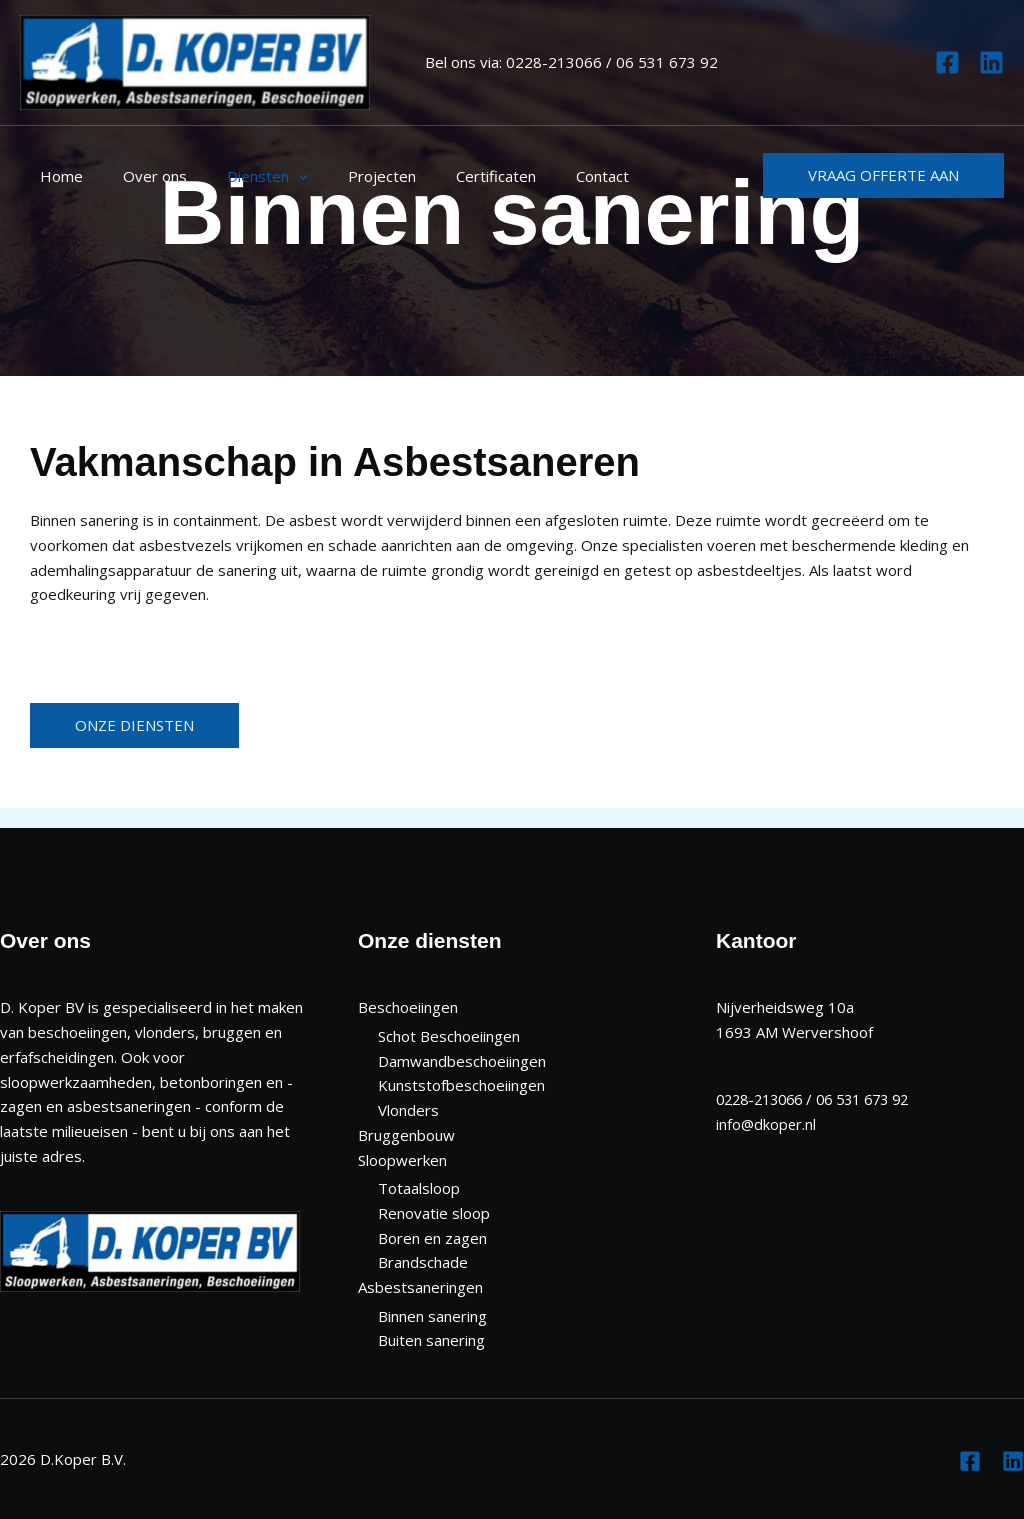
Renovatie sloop (434, 1213)
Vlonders (408, 1110)
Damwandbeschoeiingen (462, 1061)
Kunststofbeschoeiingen (461, 1085)
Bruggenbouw (406, 1135)
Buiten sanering (431, 1340)
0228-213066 (554, 62)
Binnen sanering (432, 1316)
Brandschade (423, 1262)
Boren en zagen (432, 1238)
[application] (273, 176)
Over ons (140, 176)
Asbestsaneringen (420, 1287)
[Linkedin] (991, 62)
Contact (547, 176)
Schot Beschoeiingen (449, 1036)
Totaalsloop (419, 1188)
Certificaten (451, 176)
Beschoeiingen (408, 1007)
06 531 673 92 (667, 62)
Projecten (347, 176)
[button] (883, 175)
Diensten (242, 176)
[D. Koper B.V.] (195, 60)
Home (56, 176)
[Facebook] (947, 62)
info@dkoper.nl (767, 1124)
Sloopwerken (402, 1160)
